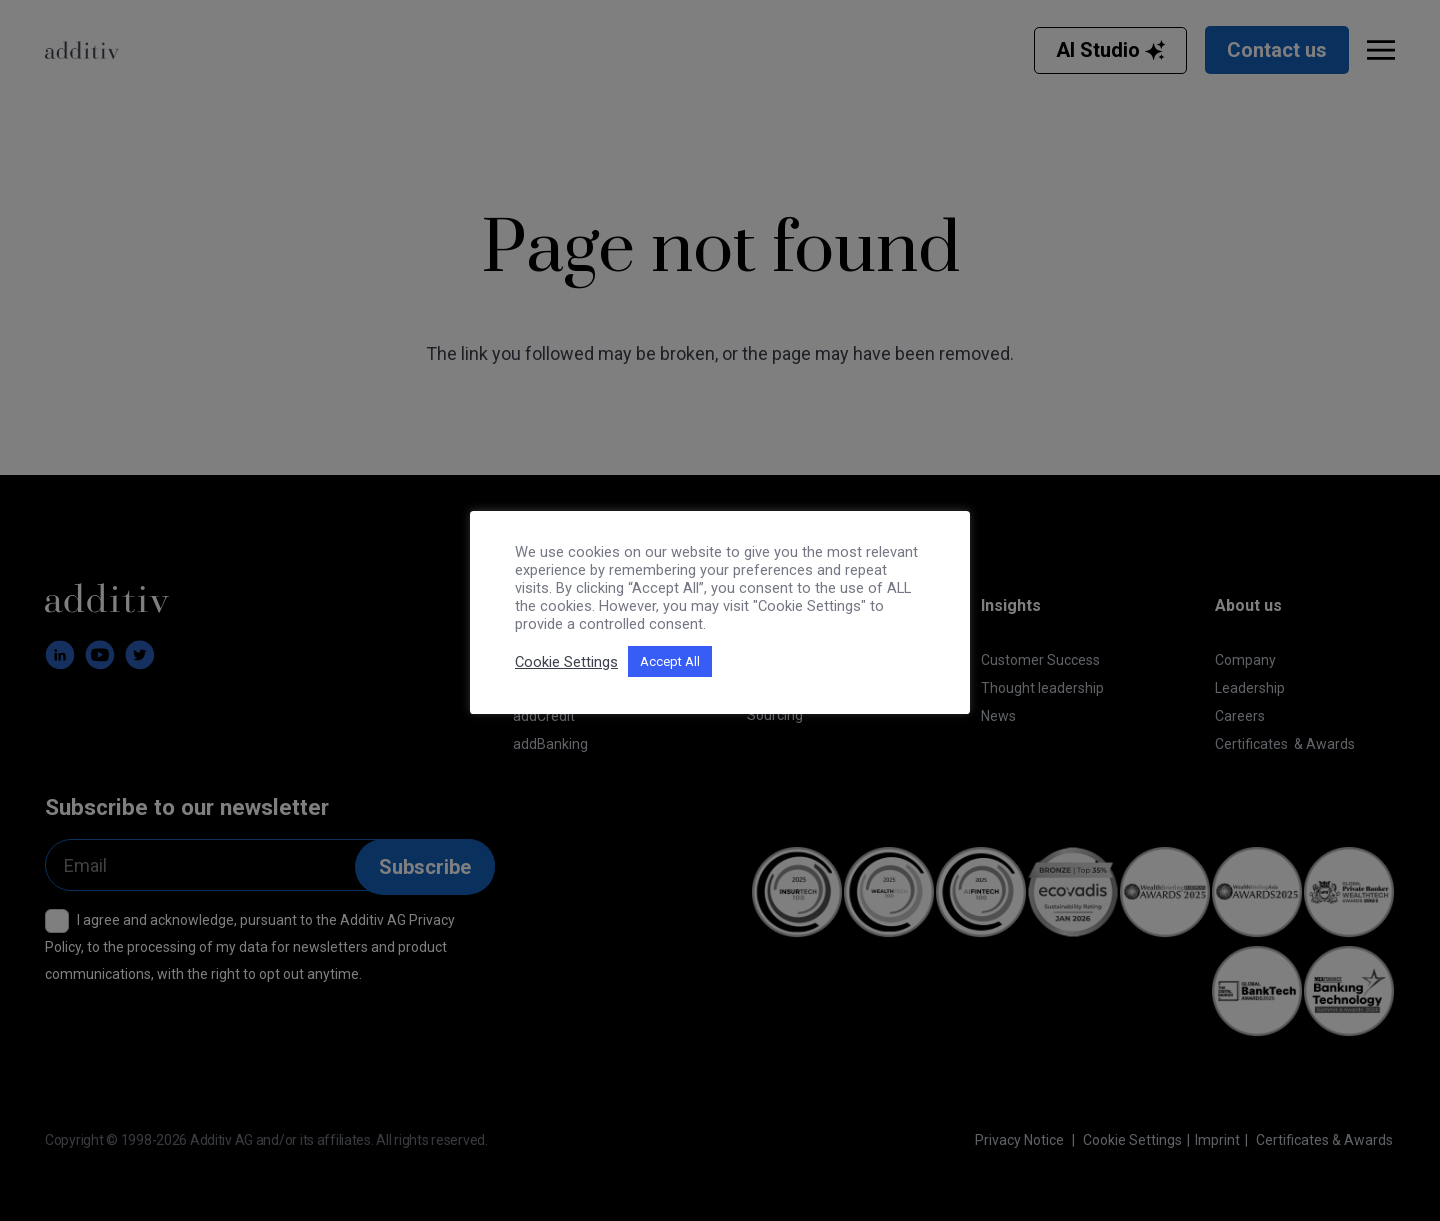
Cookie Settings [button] (566, 662)
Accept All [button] (670, 661)
